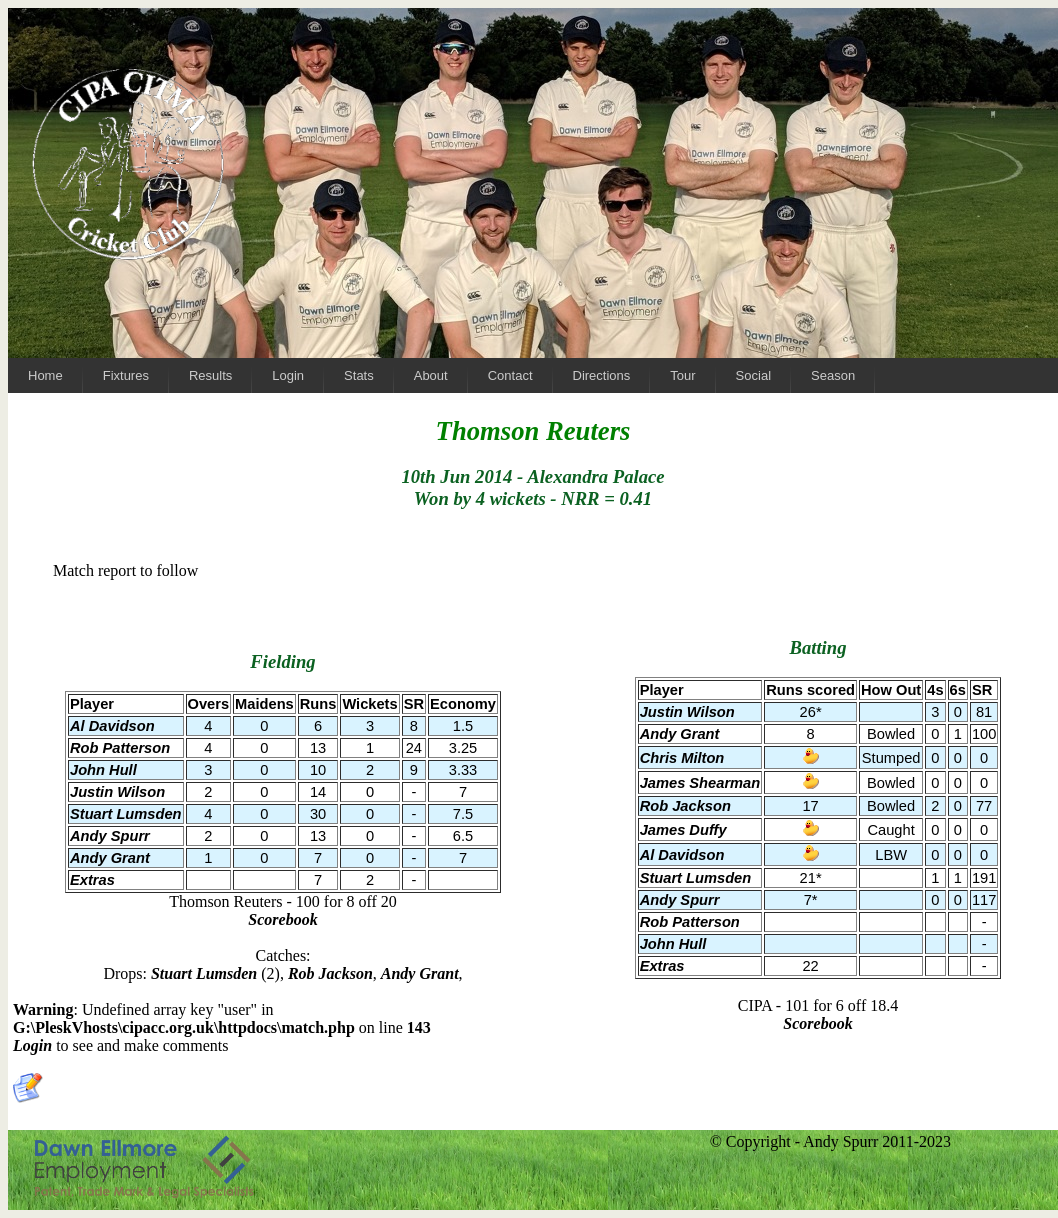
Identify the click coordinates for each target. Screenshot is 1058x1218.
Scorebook (817, 1023)
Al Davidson (682, 855)
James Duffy (683, 830)
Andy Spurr (680, 900)
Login (32, 1045)
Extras (662, 966)
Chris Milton (682, 758)
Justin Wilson (687, 712)
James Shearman (700, 783)
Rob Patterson (690, 922)
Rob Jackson (685, 806)
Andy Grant (680, 734)
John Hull (673, 944)
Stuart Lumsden (696, 878)
